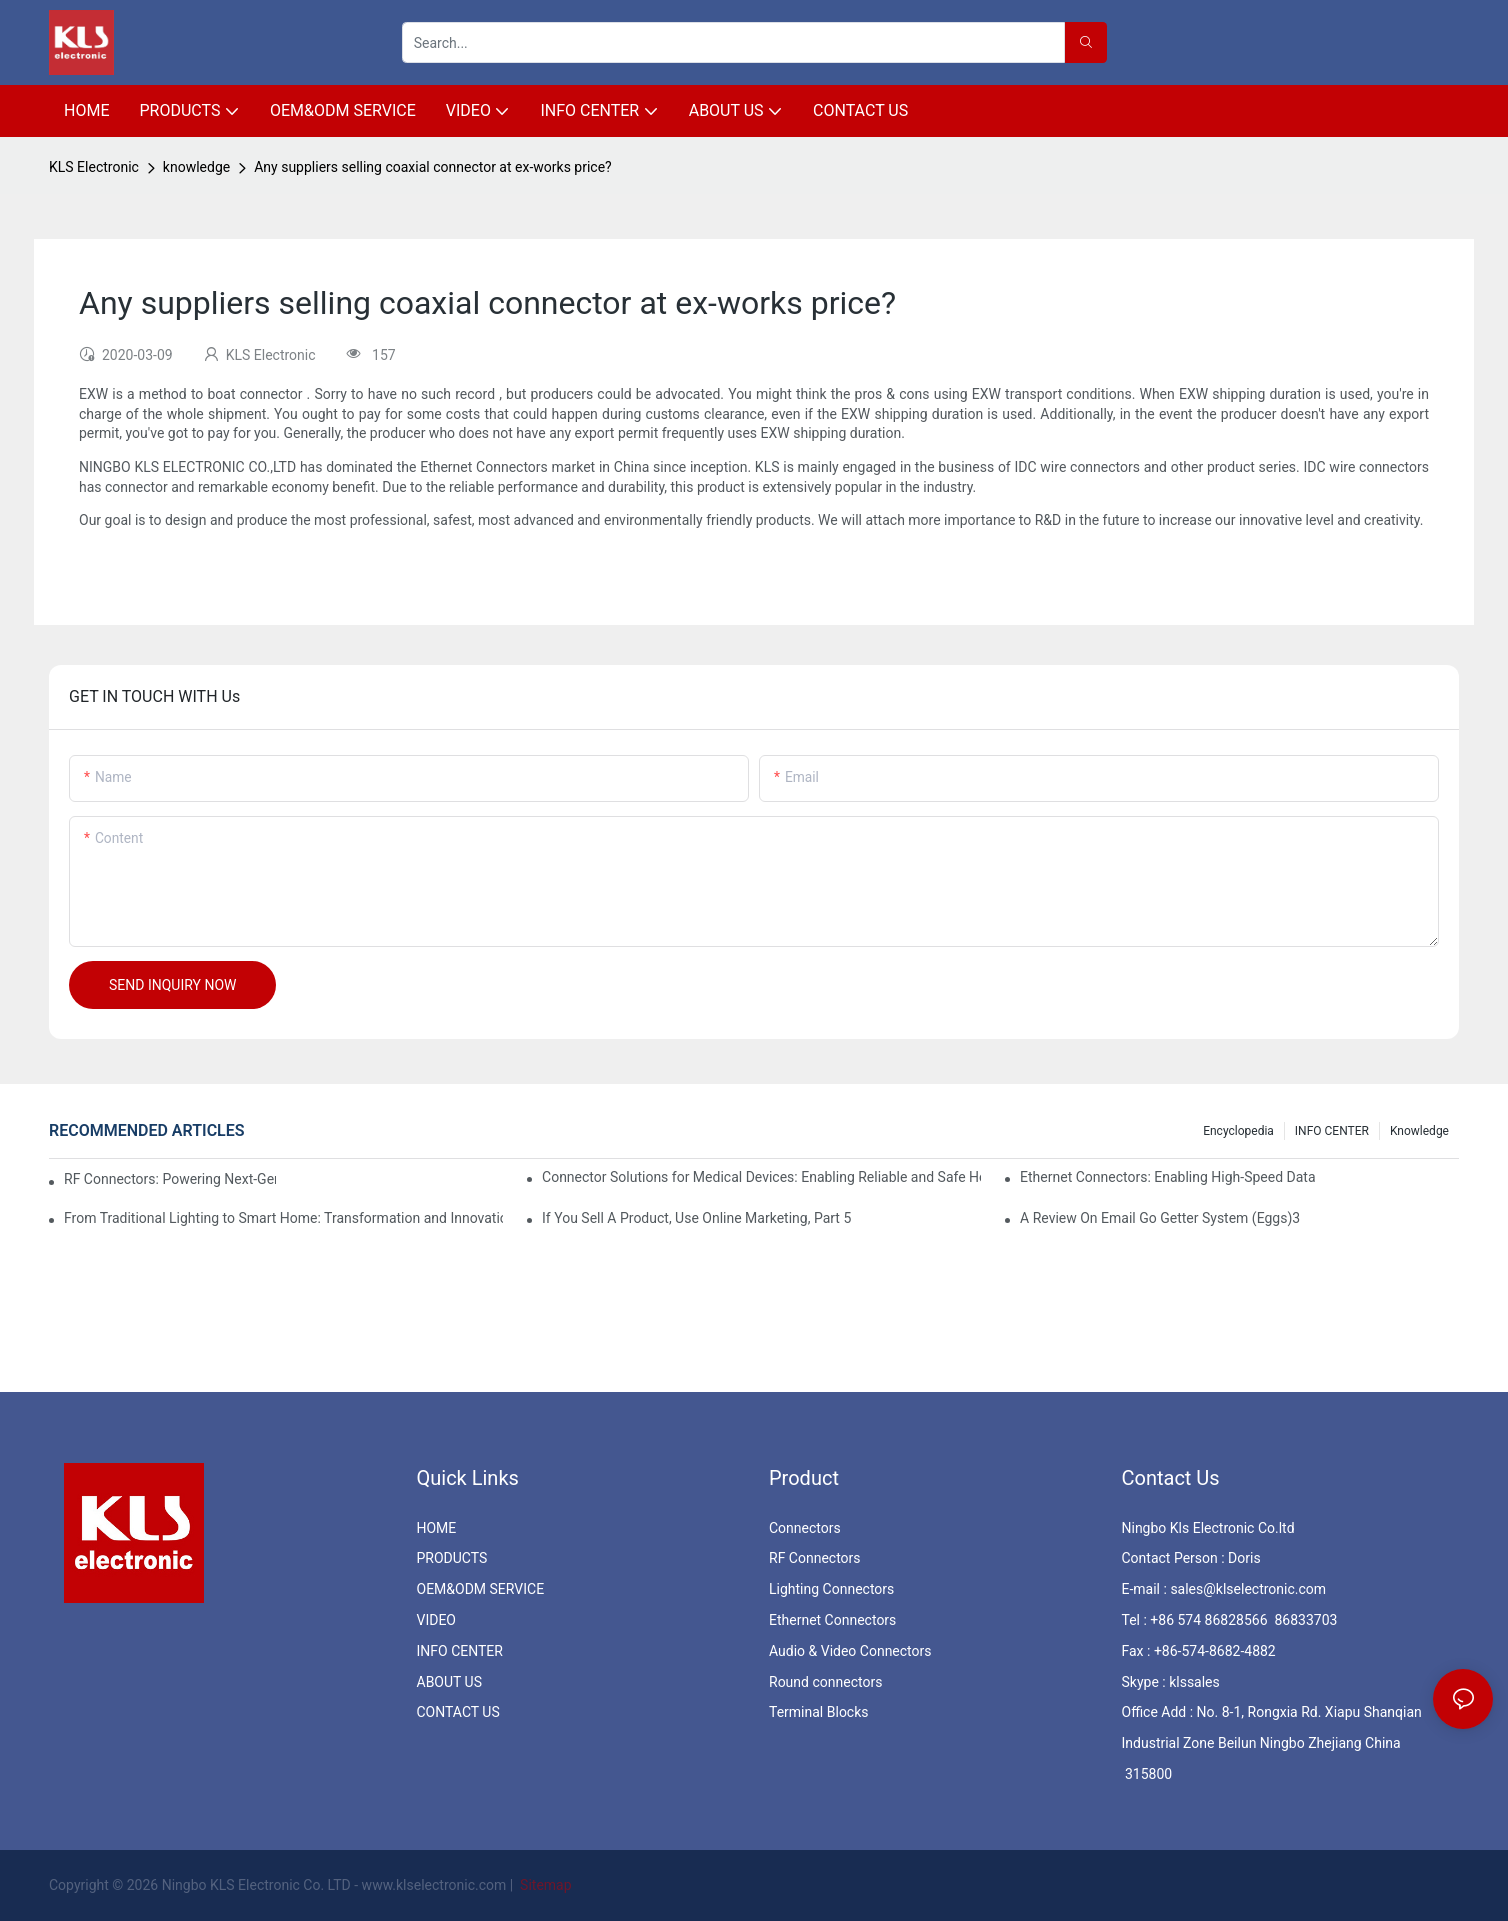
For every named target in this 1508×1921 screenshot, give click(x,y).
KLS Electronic (94, 167)
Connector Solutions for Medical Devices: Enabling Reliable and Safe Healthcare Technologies (761, 1177)
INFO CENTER (1332, 1131)
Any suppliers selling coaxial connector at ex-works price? (433, 167)
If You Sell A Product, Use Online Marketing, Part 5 (696, 1218)
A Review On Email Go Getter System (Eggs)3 (1160, 1218)
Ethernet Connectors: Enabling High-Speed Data (1167, 1177)
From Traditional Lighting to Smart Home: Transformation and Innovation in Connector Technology (283, 1218)
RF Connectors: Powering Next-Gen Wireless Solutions (170, 1179)
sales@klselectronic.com (1248, 1589)
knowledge (196, 167)
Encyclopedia (1238, 1131)
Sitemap (544, 1885)
